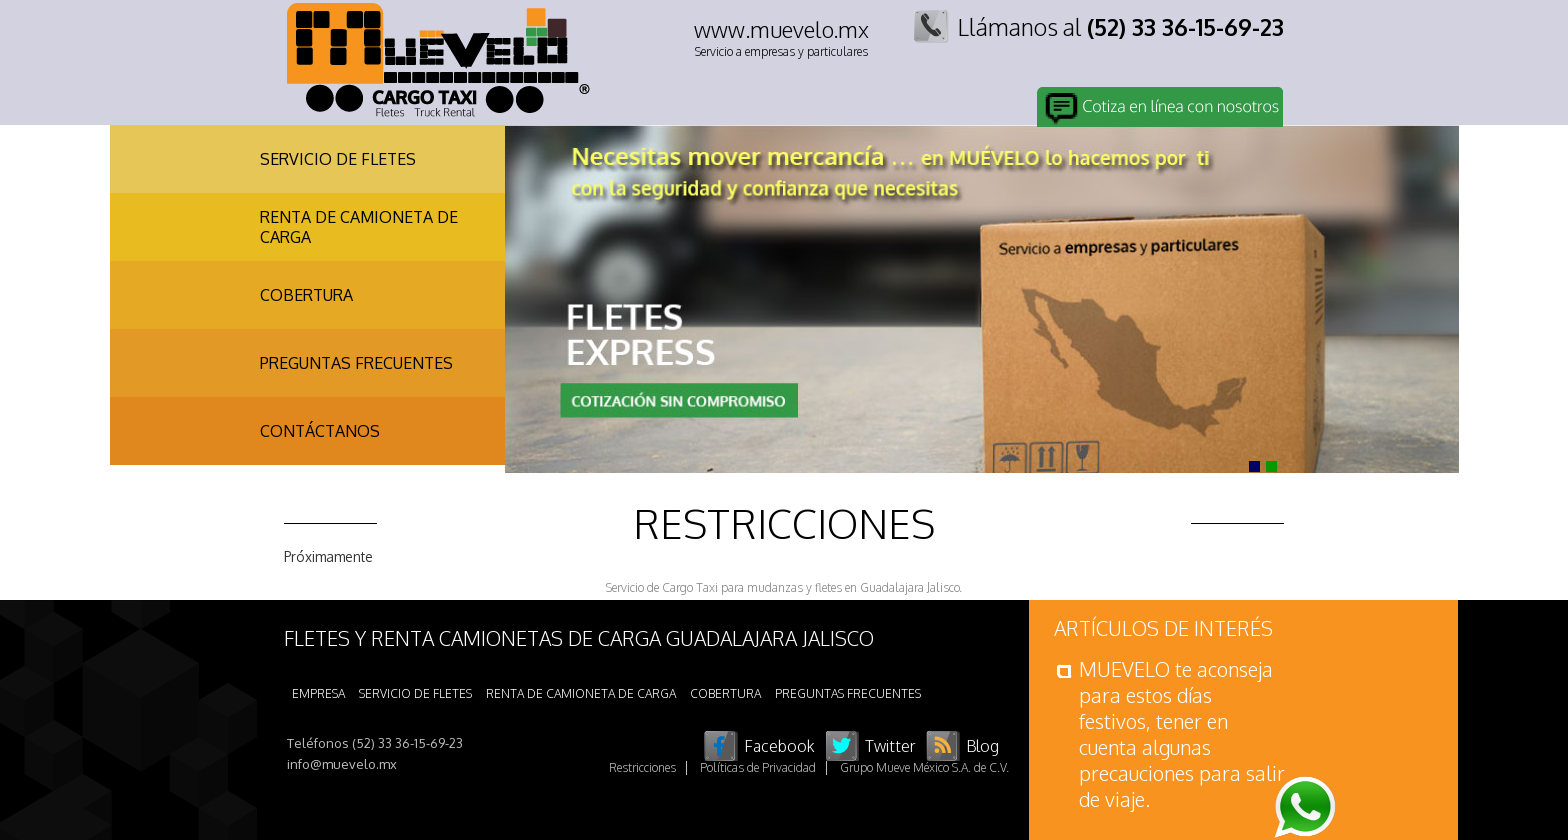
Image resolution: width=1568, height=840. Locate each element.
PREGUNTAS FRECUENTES (356, 363)
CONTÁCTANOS (320, 431)
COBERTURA (306, 295)
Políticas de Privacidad (758, 767)
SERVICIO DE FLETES (338, 159)
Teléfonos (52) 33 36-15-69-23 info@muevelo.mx (375, 753)
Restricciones (642, 767)
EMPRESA (318, 693)
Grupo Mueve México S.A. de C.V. (924, 767)
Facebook (779, 746)
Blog (982, 746)
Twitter (890, 746)
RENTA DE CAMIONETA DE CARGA (359, 227)
